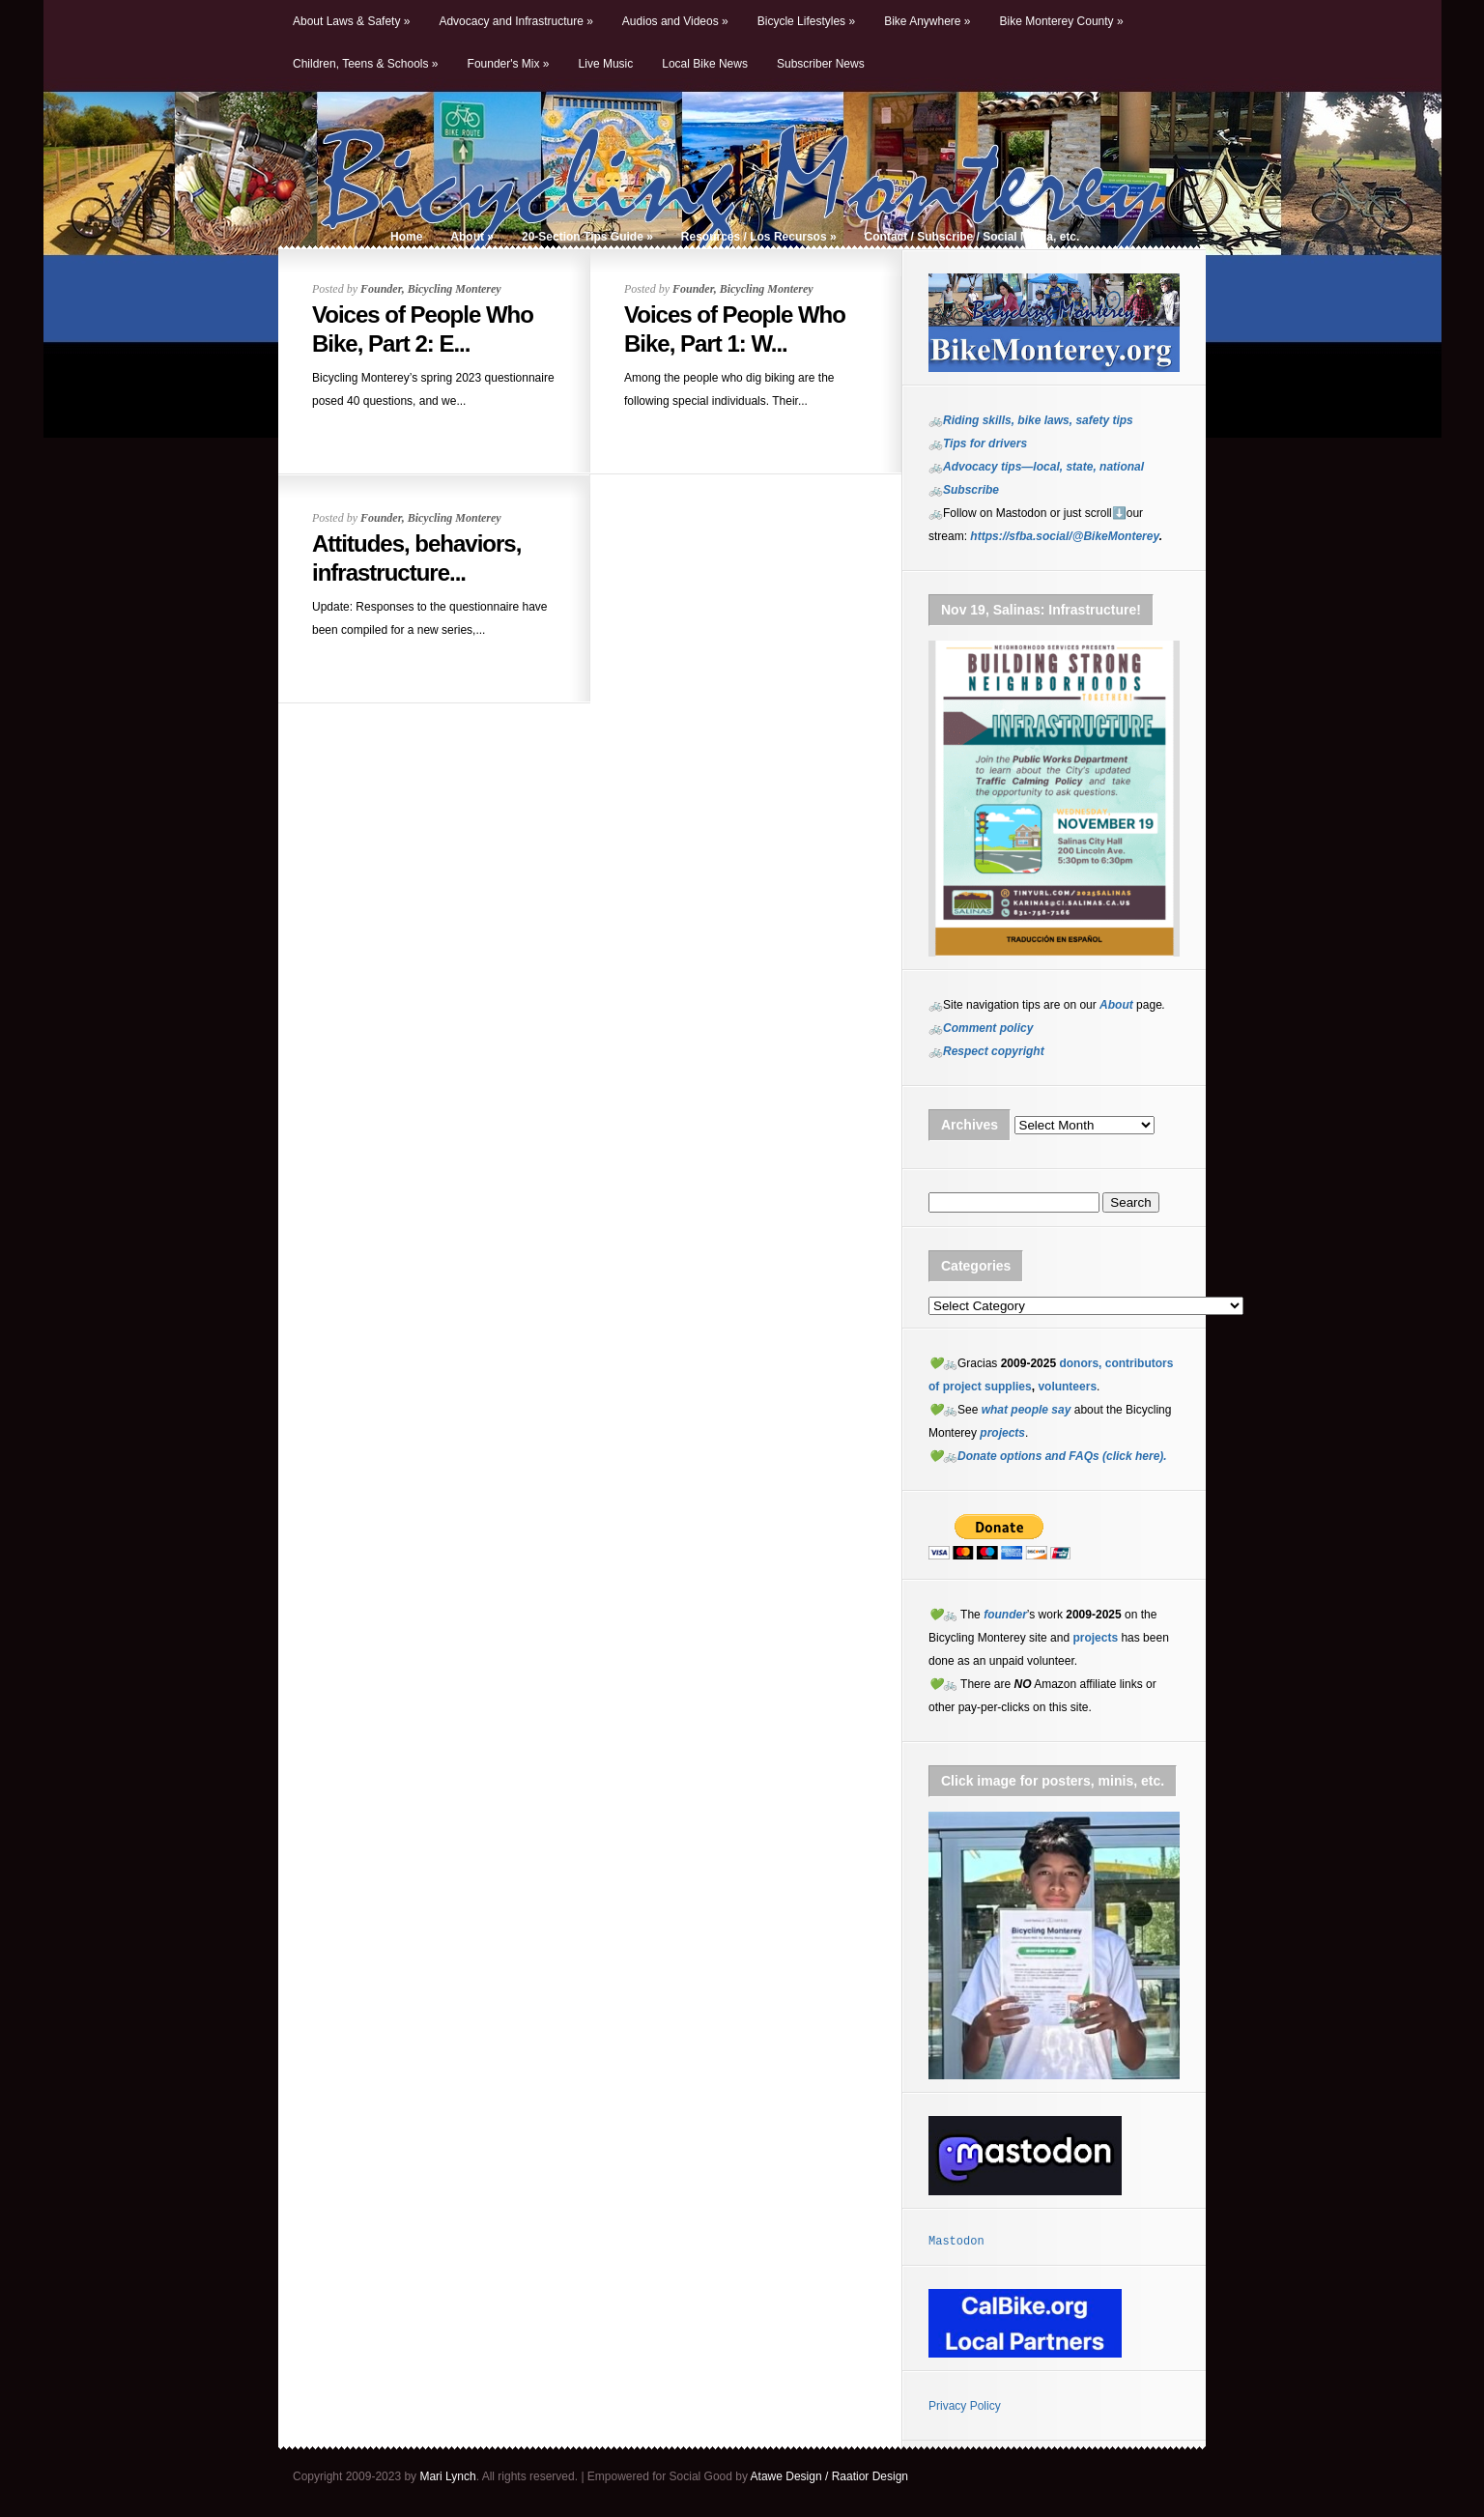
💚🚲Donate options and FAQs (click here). (1047, 1456)
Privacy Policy (964, 2406)
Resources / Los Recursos (759, 236)
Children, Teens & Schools (366, 64)
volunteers (1067, 1386)
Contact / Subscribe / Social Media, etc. (972, 236)
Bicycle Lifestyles (806, 21)
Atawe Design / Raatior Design (829, 2476)
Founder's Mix (509, 64)
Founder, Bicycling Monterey (430, 289)
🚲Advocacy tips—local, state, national (1036, 466)
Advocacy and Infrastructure (515, 21)
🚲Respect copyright (986, 1051)
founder (1005, 1614)
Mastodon (956, 2241)
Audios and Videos (675, 21)
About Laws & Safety (351, 21)
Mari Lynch (447, 2476)
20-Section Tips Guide (587, 236)
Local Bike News (705, 64)
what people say (1026, 1409)
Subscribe (971, 490)
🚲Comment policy (980, 1028)
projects (1095, 1638)
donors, (1080, 1363)
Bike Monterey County (1062, 21)
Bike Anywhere (927, 21)
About (472, 236)
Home (406, 236)
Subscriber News (821, 64)
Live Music (606, 64)
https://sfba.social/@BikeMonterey (1064, 536)
